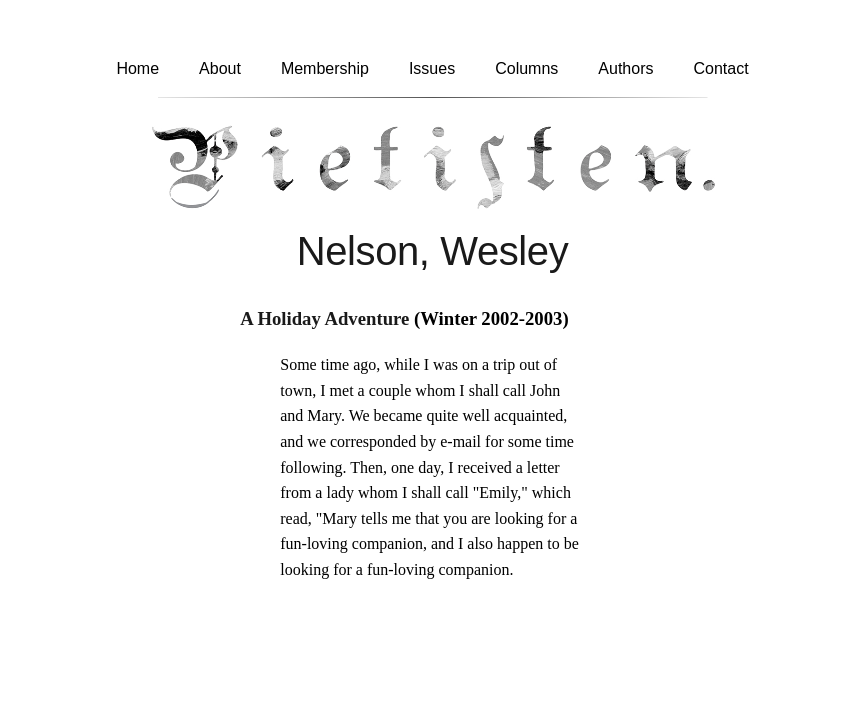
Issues (432, 68)
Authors (625, 68)
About (220, 68)
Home (137, 68)
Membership (325, 68)
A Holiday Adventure (324, 318)
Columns (526, 68)
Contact (720, 68)
